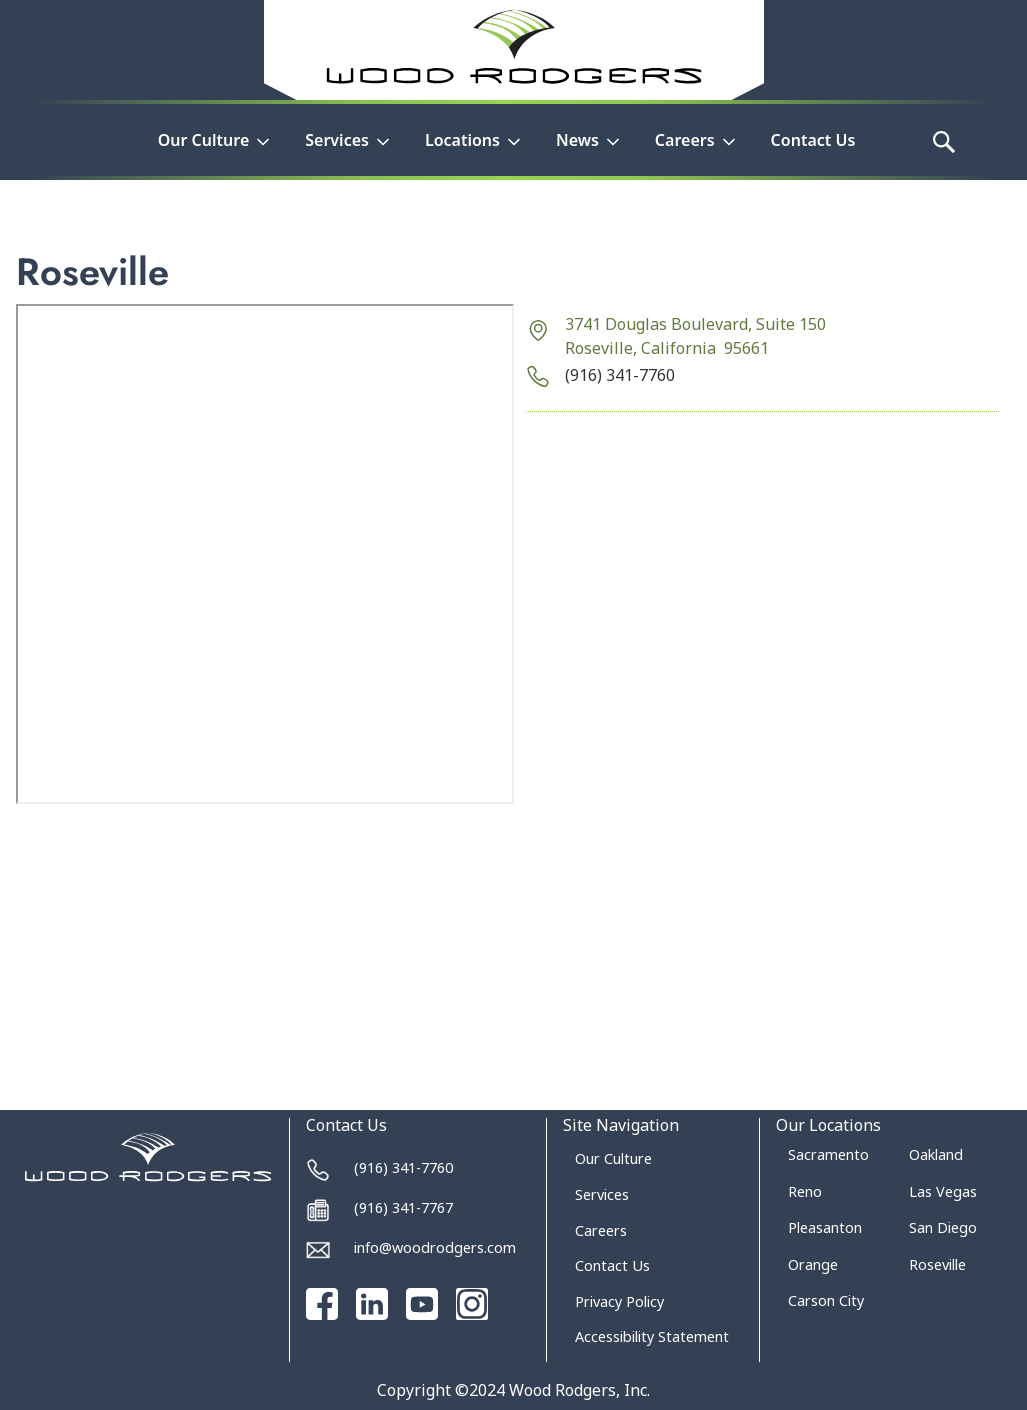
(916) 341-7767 (403, 1207)
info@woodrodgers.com (435, 1247)
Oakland (936, 1154)
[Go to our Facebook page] (322, 1304)
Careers (601, 1230)
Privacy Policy (619, 1301)
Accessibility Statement (652, 1336)
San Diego (943, 1227)
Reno (805, 1191)
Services (602, 1194)
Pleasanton (825, 1227)
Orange (813, 1264)
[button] (216, 152)
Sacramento (828, 1154)
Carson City (826, 1300)
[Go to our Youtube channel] (422, 1304)
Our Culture (613, 1158)
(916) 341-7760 (620, 375)
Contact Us (813, 140)
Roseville (937, 1264)
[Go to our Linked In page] (372, 1304)
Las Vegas (943, 1191)
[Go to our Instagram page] (472, 1304)
